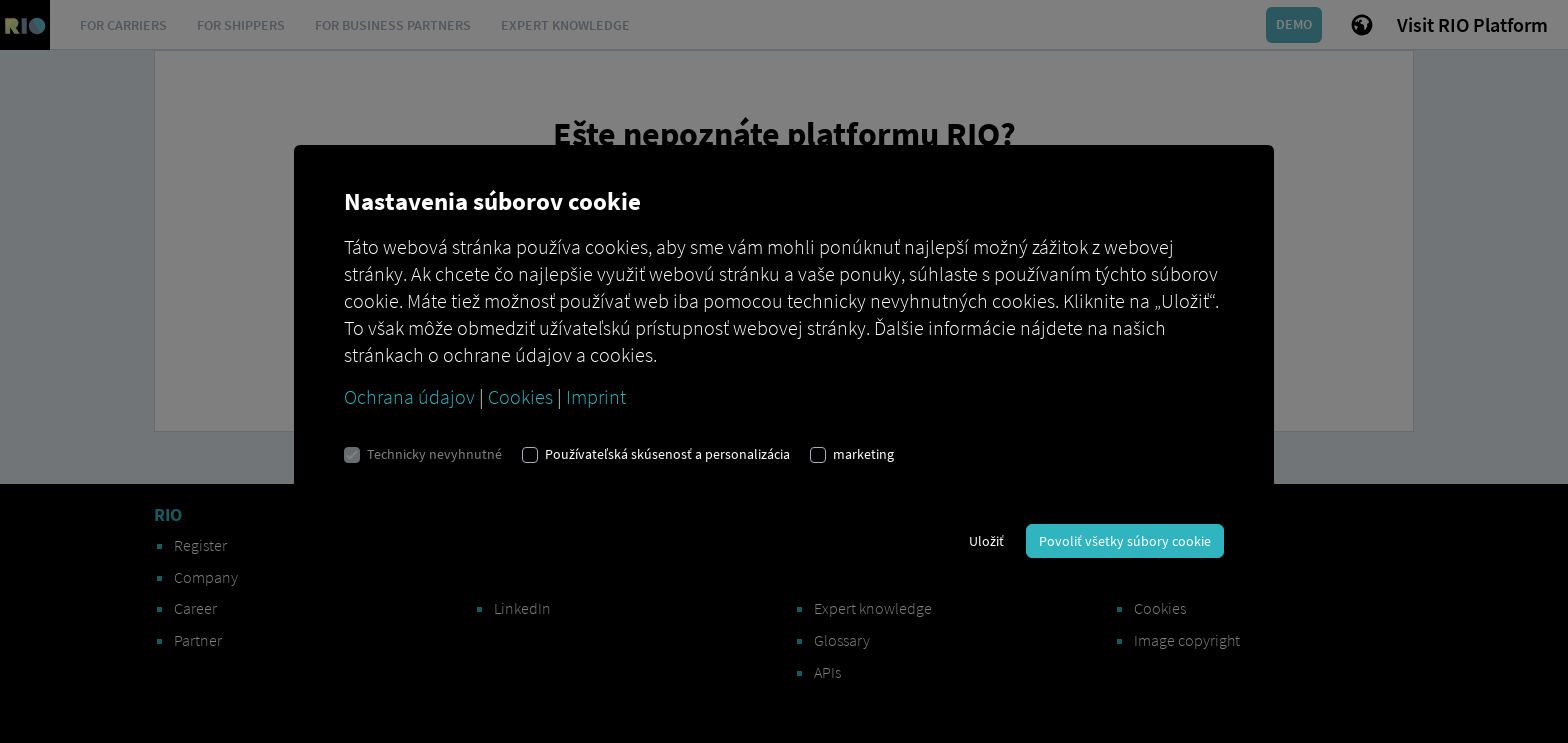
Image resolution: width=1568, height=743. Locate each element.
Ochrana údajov (409, 396)
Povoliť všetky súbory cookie (1125, 541)
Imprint (596, 396)
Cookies (520, 396)
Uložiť (986, 541)
